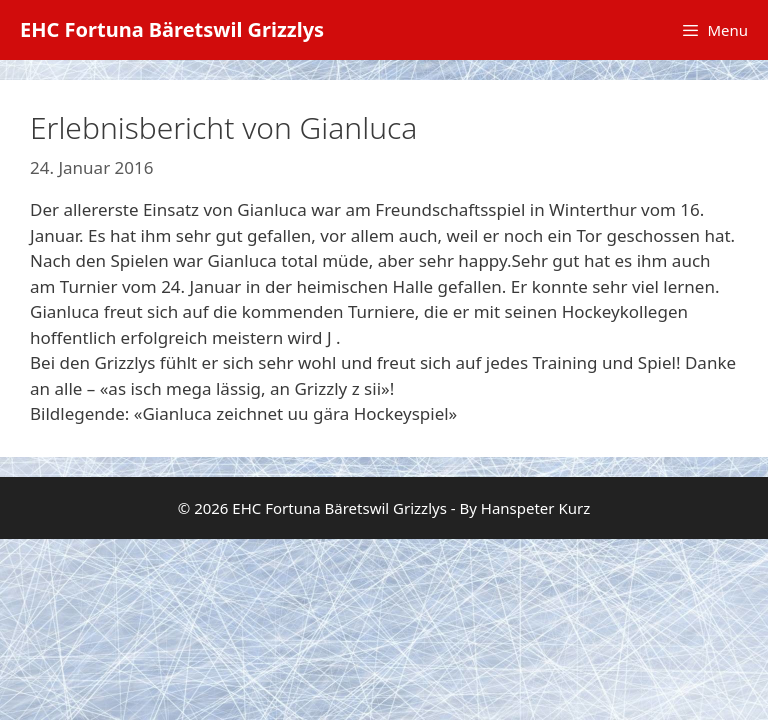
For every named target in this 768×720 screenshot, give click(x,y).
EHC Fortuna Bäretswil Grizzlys (172, 29)
